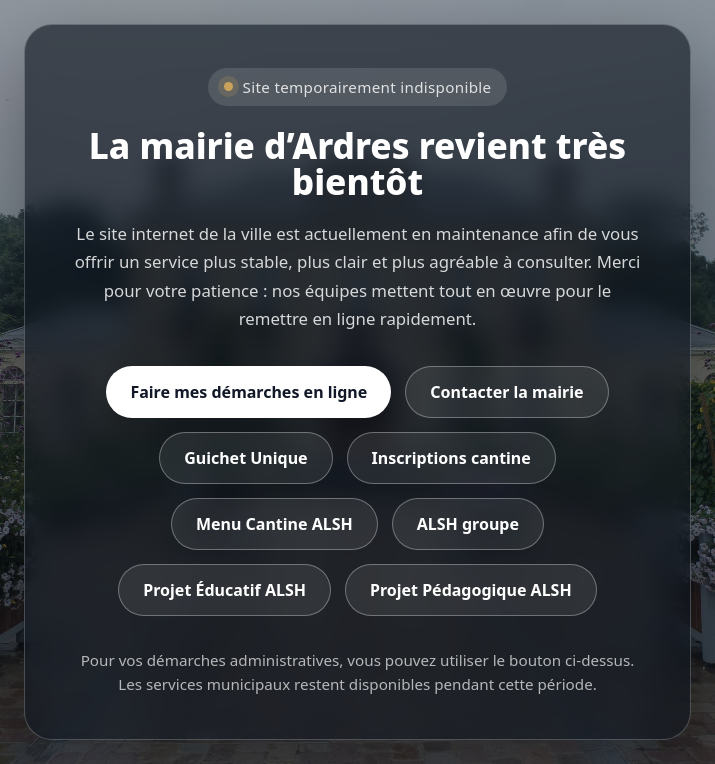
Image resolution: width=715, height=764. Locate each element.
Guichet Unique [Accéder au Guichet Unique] (245, 458)
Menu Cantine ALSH (274, 524)
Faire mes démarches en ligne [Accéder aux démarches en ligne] (248, 392)
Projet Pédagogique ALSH (471, 590)
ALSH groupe (468, 524)
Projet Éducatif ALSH (224, 590)
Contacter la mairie (506, 392)
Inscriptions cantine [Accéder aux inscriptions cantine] (451, 458)
